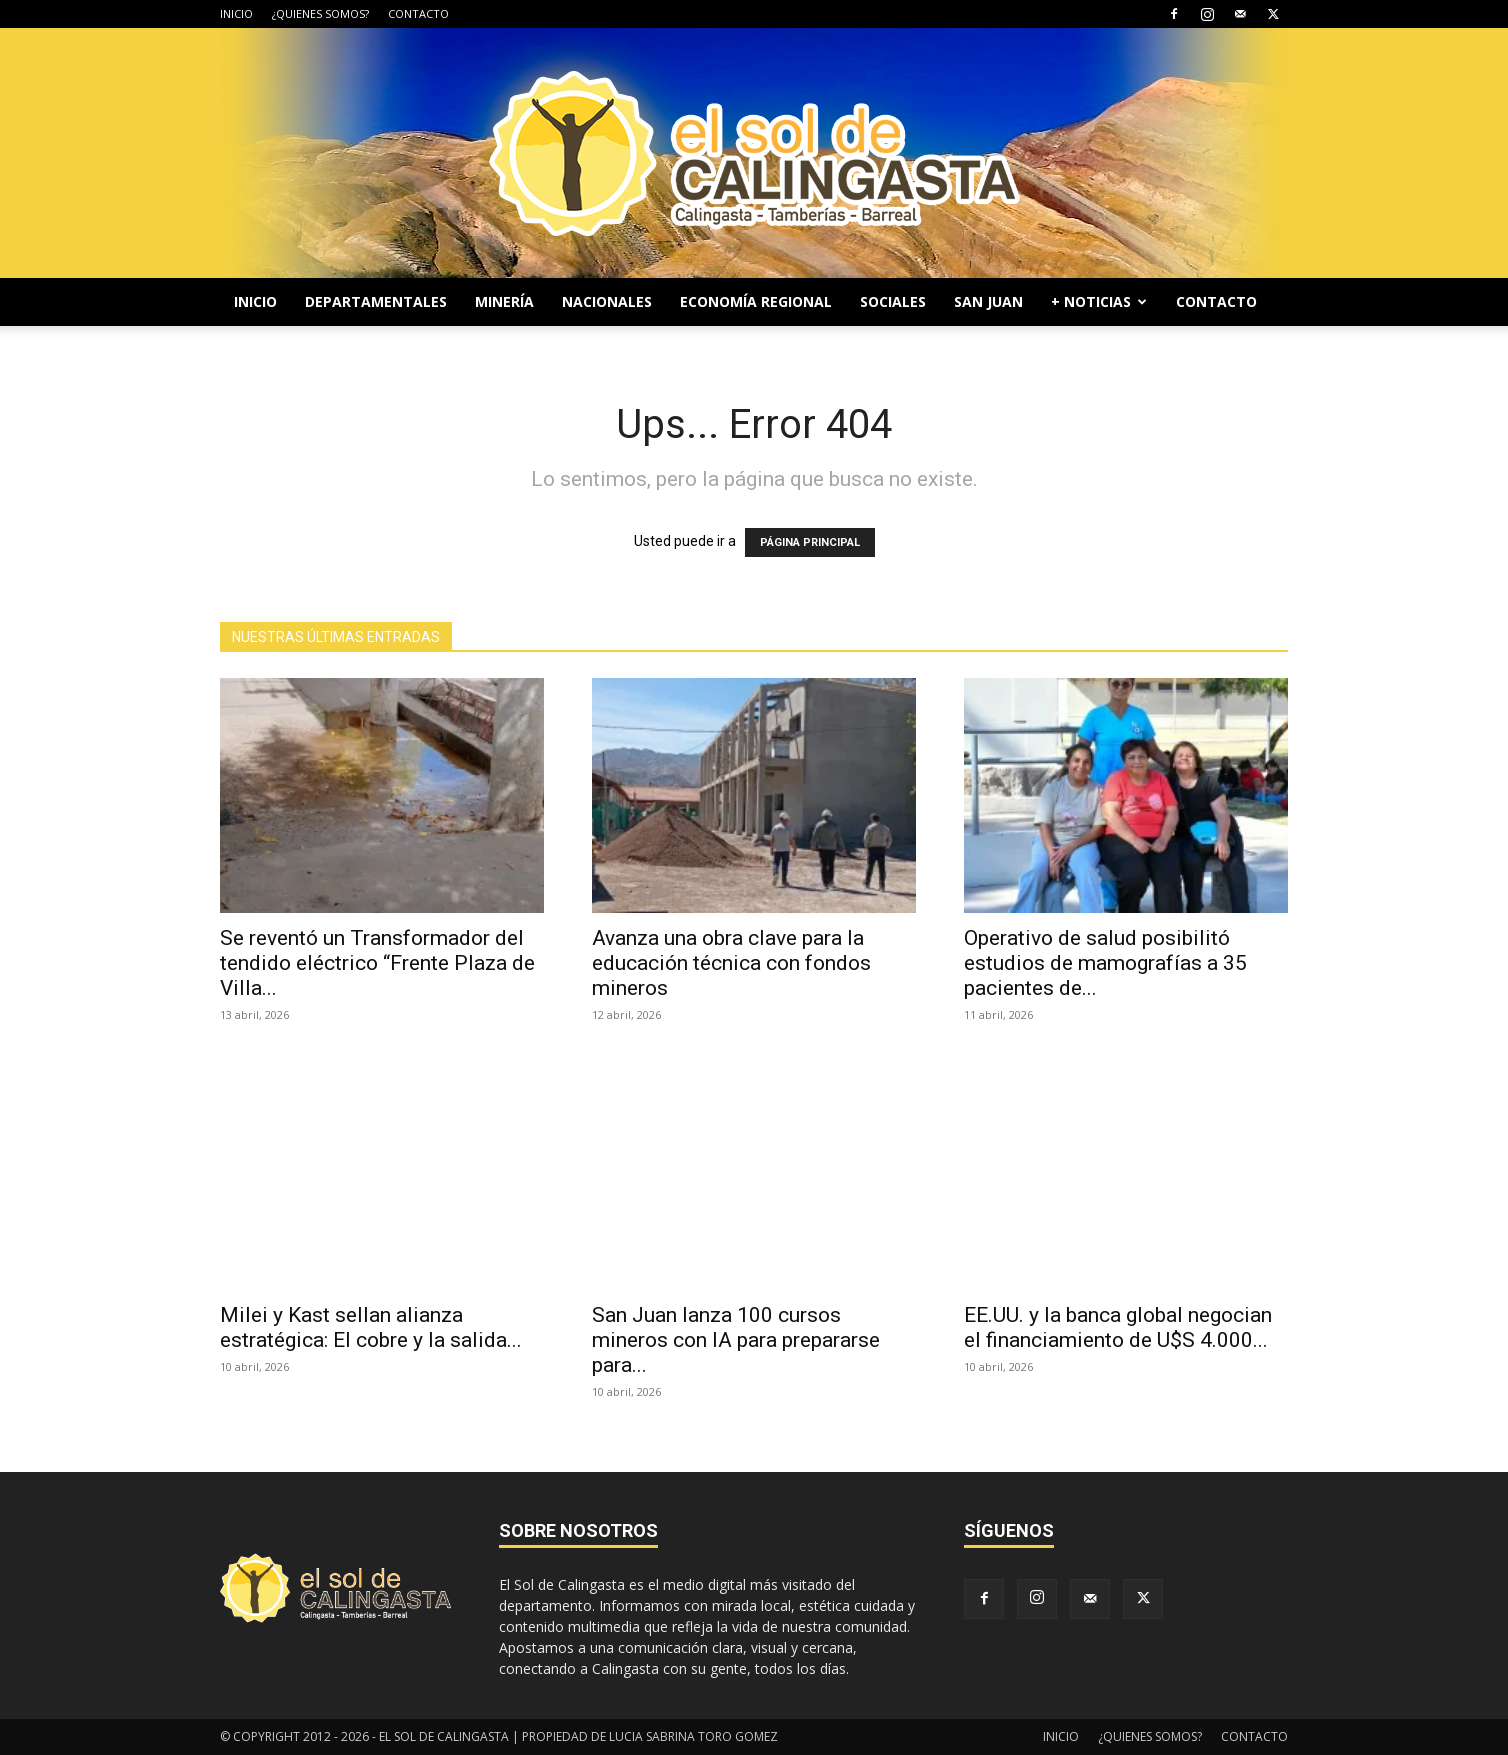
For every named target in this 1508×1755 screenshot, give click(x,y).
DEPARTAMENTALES (376, 301)
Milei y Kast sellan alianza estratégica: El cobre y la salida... (371, 1327)
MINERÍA (504, 301)
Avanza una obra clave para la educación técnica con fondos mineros (731, 963)
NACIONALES (607, 301)
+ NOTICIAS (1099, 301)
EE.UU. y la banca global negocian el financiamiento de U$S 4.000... (1118, 1327)
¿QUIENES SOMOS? (320, 13)
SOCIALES (893, 301)
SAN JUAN (988, 301)
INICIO (236, 13)
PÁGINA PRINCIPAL (810, 542)
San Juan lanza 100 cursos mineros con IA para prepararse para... (736, 1340)
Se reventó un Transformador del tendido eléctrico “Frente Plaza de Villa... (377, 963)
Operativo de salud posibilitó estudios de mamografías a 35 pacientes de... (1105, 963)
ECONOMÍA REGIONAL (756, 301)
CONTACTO (418, 13)
